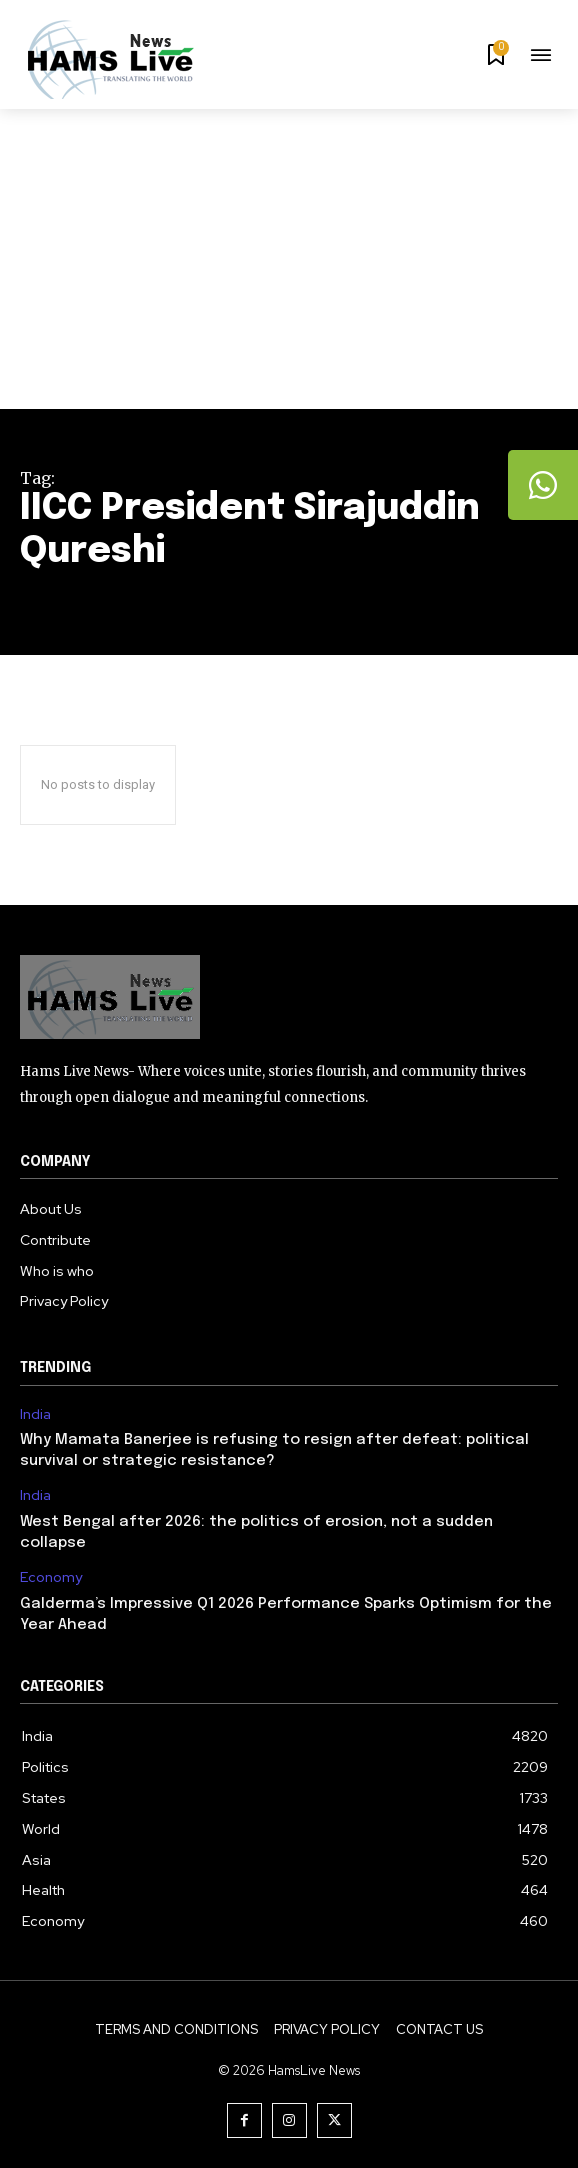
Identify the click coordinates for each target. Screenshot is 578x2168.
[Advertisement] (289, 259)
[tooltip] (543, 485)
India (35, 1414)
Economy (51, 1577)
